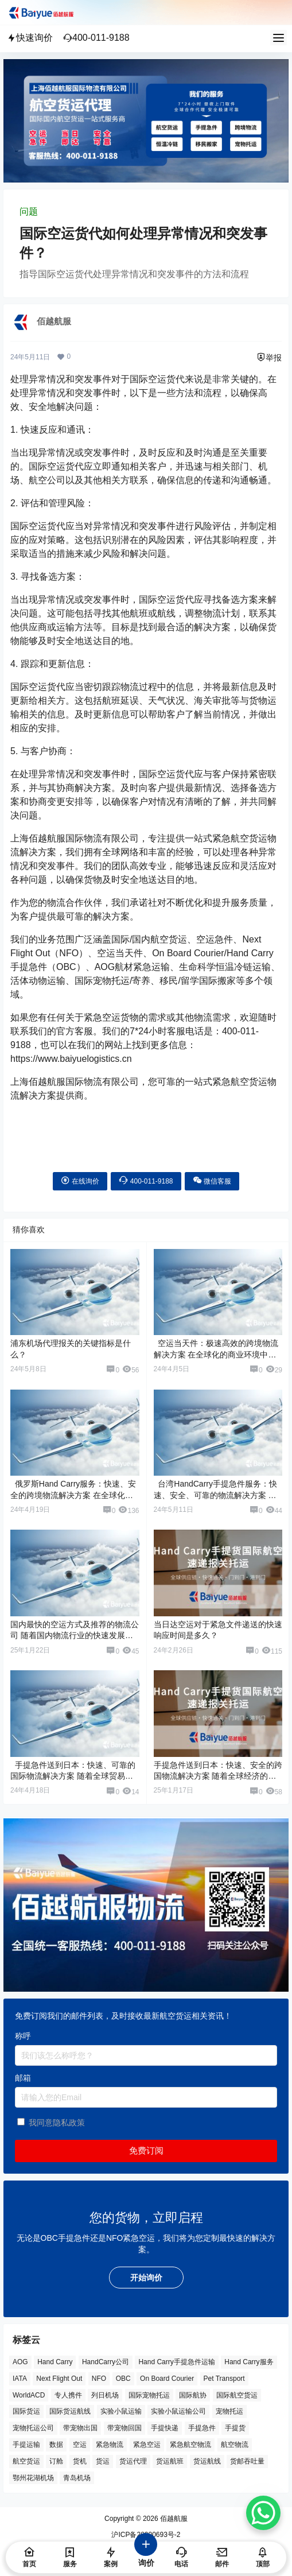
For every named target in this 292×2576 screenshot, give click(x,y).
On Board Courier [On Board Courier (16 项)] (167, 2379)
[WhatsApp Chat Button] (263, 2513)
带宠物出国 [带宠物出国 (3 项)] (80, 2428)
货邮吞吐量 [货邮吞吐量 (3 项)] (247, 2461)
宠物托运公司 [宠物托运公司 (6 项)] (33, 2428)
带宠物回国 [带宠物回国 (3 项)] (124, 2428)
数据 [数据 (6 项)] (56, 2445)
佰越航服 (173, 2519)
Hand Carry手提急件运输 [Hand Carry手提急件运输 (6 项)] (176, 2362)
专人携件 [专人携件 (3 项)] (68, 2395)
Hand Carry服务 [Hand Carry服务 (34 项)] (248, 2362)
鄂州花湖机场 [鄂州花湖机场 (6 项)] (33, 2478)
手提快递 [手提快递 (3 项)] (164, 2428)
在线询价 (80, 1180)
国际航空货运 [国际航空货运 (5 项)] (237, 2395)
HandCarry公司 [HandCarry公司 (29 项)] (105, 2362)
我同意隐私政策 (57, 2122)
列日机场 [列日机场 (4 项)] (105, 2395)
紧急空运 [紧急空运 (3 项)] (147, 2445)
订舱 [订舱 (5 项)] (56, 2461)
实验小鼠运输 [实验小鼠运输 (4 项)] (121, 2412)
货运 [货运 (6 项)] (103, 2461)
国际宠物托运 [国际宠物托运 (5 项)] (149, 2395)
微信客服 (212, 1180)
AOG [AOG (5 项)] (20, 2362)
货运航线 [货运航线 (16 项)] (207, 2461)
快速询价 (30, 37)
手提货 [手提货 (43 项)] (235, 2428)
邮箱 (23, 2077)
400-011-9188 (96, 37)
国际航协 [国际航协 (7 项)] (193, 2395)
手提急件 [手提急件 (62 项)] (202, 2428)
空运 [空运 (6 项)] (80, 2445)
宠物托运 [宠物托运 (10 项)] (229, 2412)
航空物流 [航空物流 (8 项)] (234, 2445)
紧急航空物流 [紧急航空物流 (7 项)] (190, 2445)
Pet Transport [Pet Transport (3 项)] (224, 2379)
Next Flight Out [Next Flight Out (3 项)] (59, 2379)
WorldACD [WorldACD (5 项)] (29, 2395)
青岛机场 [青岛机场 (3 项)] (77, 2478)
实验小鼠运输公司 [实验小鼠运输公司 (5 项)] (178, 2412)
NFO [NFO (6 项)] (99, 2379)
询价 (146, 2555)
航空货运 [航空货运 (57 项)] (26, 2461)
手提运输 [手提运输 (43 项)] (26, 2445)
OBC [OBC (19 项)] (123, 2379)
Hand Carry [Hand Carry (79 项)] (54, 2362)
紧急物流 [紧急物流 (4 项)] (109, 2445)
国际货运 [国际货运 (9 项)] (26, 2412)
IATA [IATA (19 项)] (20, 2379)
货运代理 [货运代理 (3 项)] (133, 2461)
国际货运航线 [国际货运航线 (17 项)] (70, 2412)
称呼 (23, 2035)
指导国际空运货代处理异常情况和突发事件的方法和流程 (134, 274)
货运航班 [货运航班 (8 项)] (170, 2461)
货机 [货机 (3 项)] (80, 2461)
